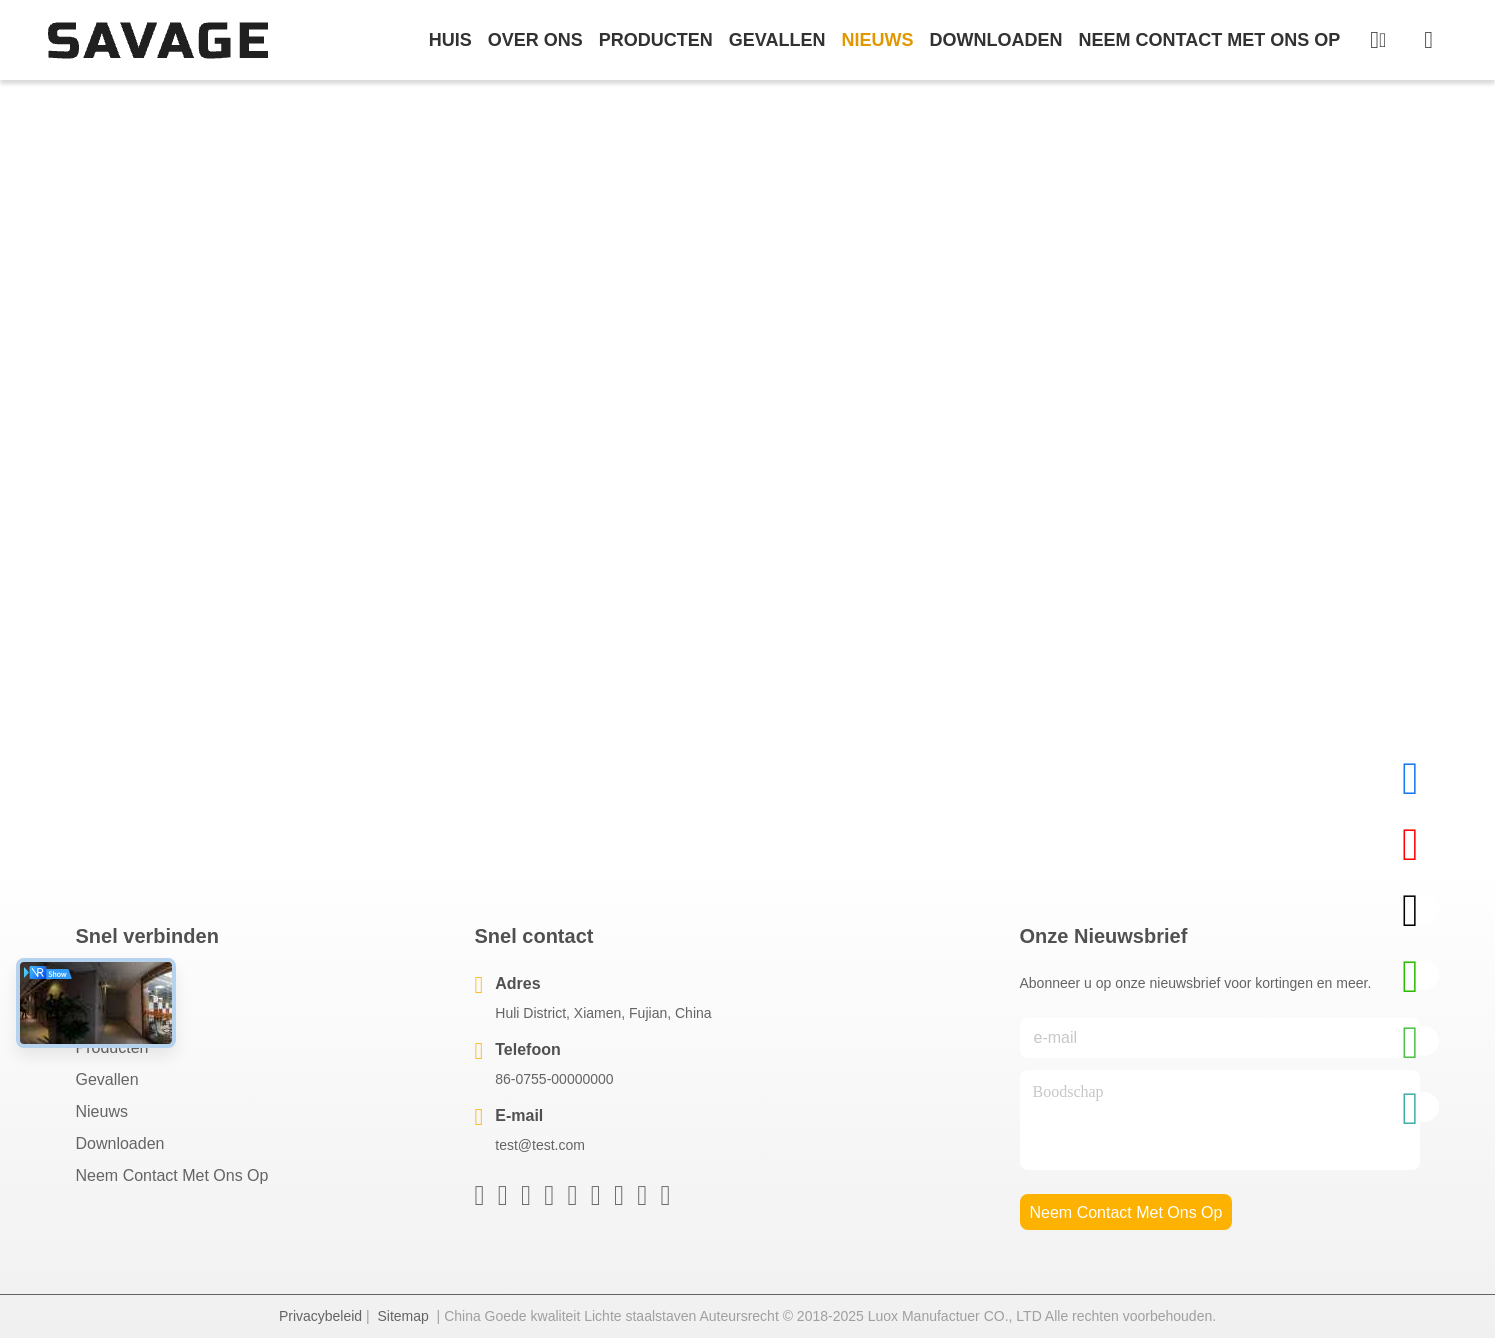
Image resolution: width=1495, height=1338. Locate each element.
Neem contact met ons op (172, 1175)
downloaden (995, 40)
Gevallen (107, 1079)
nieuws (877, 40)
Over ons (110, 1015)
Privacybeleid (320, 1316)
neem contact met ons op (1209, 40)
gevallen (777, 40)
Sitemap (402, 1316)
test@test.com (540, 1145)
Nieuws (102, 1111)
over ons (535, 40)
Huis (450, 40)
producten (656, 40)
